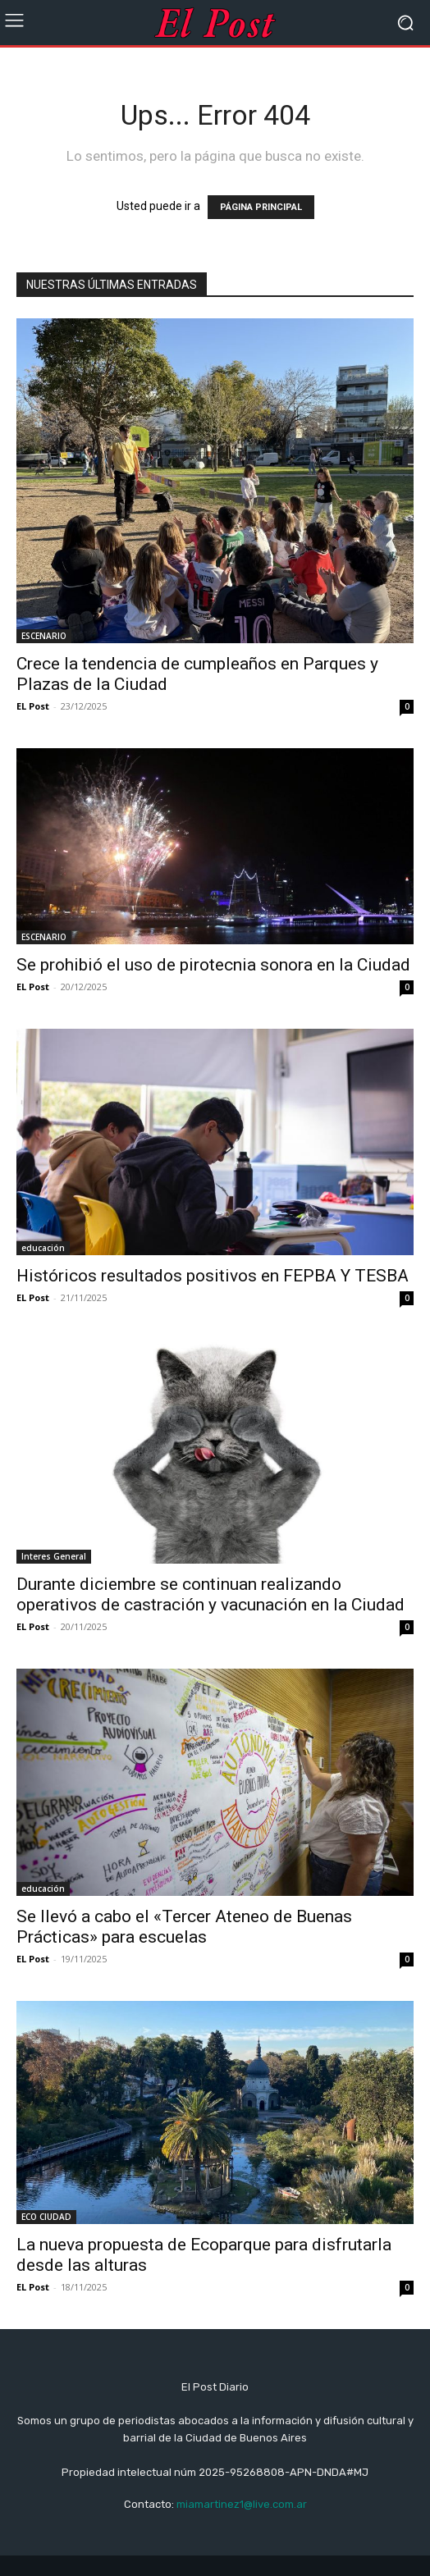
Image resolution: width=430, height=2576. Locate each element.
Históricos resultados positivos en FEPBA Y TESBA (212, 1276)
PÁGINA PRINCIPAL (261, 207)
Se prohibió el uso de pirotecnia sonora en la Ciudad (213, 965)
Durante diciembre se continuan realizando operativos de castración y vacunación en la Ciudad (210, 1594)
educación (43, 1248)
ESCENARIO (43, 636)
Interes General (53, 1556)
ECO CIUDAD (46, 2216)
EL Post (32, 706)
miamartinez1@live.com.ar (241, 2504)
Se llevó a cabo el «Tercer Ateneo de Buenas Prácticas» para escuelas (184, 1927)
